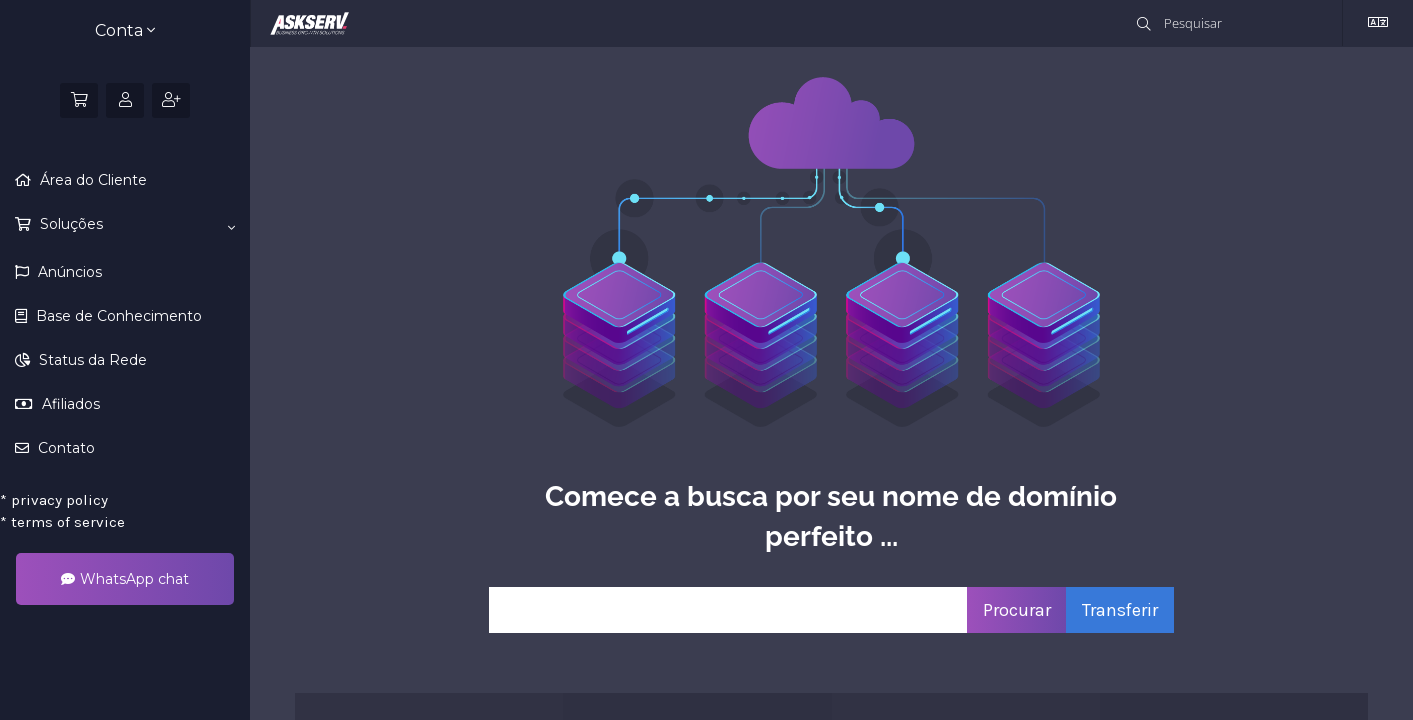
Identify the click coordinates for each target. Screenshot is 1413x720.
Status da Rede (91, 360)
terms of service (62, 522)
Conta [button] (125, 30)
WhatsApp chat (125, 579)
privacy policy (54, 500)
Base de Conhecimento (117, 316)
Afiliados (69, 404)
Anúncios (68, 272)
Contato (64, 448)
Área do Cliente (91, 180)
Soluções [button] (135, 225)
